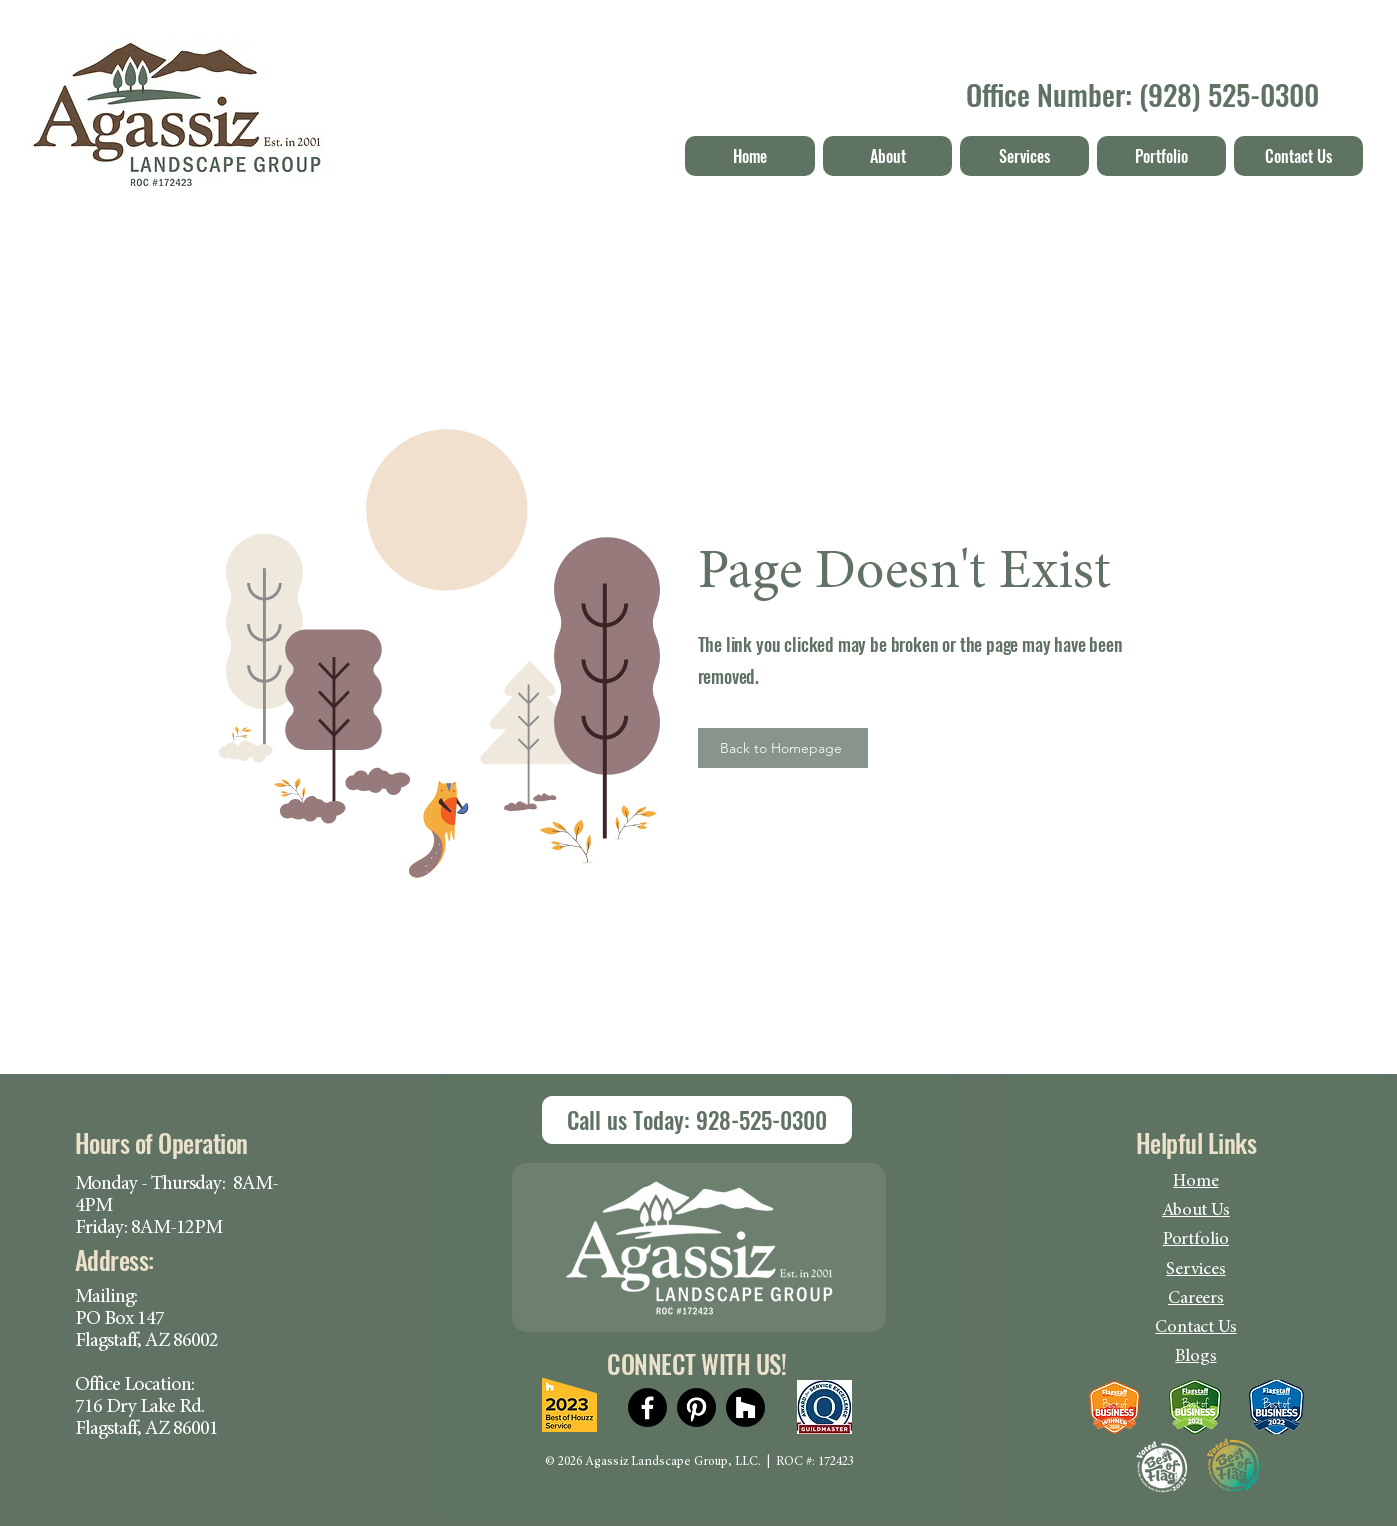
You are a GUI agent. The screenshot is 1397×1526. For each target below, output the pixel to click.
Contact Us (1195, 1328)
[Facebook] (647, 1407)
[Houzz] (745, 1407)
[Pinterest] (696, 1407)
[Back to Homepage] (783, 748)
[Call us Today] (697, 1120)
